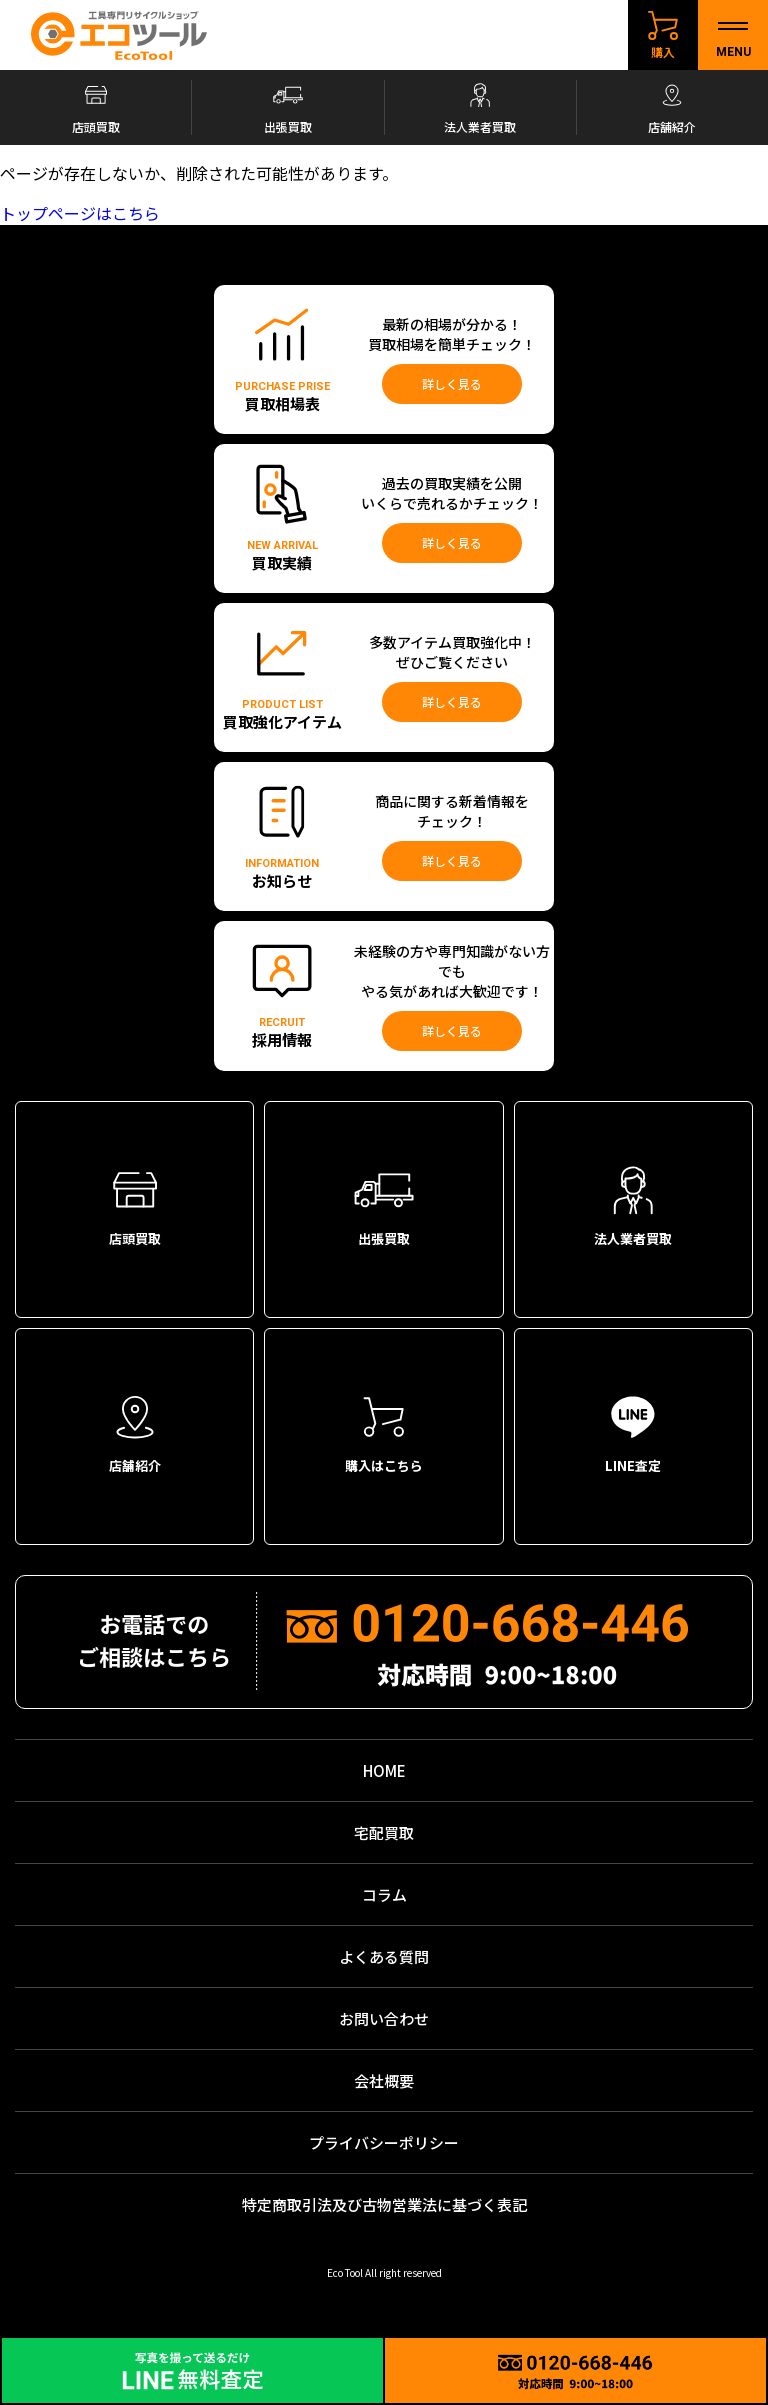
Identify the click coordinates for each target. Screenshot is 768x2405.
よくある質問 (384, 1956)
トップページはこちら (80, 213)
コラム (384, 1894)
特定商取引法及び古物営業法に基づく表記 (384, 2204)
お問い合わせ (384, 2018)
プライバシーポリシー (384, 2142)
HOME (384, 1770)
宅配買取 (384, 1832)
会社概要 (384, 2080)
